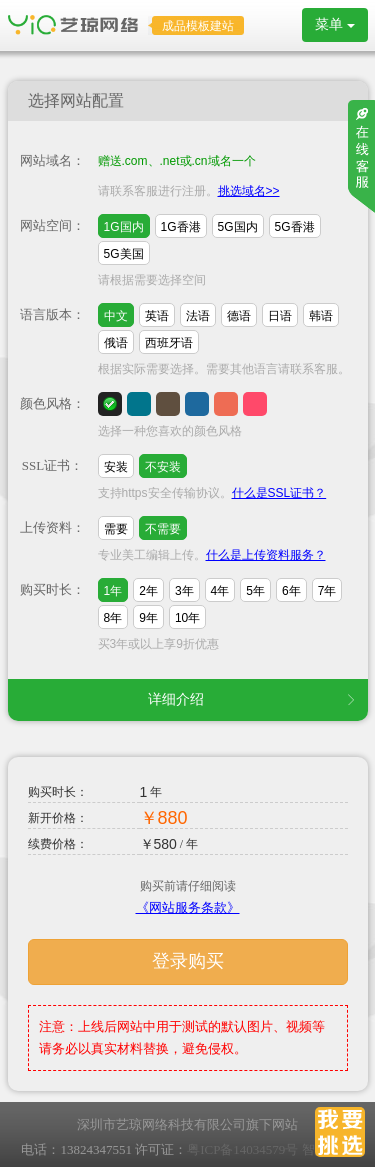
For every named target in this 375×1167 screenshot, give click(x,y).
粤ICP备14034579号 (242, 1149)
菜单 (335, 24)
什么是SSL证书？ (279, 493)
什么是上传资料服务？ (266, 555)
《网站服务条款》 (188, 907)
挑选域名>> (249, 191)
